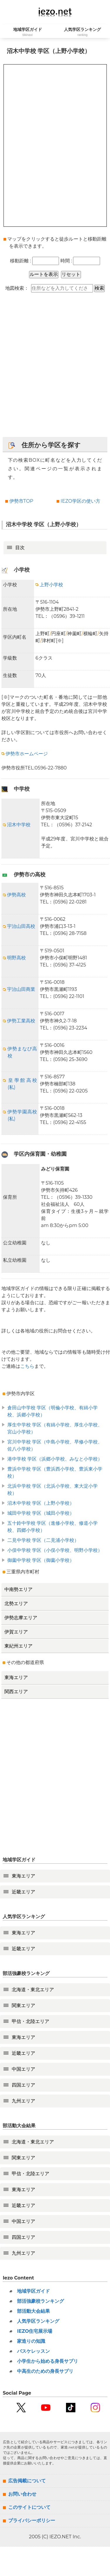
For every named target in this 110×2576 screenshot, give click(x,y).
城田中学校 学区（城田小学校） (40, 1513)
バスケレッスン (33, 2351)
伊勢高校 (14, 895)
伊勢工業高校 (19, 1021)
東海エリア (16, 1677)
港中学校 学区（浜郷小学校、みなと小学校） (54, 1459)
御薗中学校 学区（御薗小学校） (40, 1560)
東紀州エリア (18, 1646)
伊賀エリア (16, 1632)
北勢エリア (16, 1603)
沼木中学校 (17, 824)
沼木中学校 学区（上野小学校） (40, 1503)
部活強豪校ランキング (40, 2301)
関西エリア (16, 1691)
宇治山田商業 (19, 989)
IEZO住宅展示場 (34, 2331)
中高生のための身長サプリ (45, 2371)
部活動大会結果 (33, 2311)
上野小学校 (49, 584)
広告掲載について (27, 2481)
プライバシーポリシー (31, 2520)
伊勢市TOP (21, 501)
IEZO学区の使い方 (80, 501)
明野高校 (14, 958)
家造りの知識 (31, 2341)
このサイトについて (29, 2507)
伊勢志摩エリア (20, 1617)
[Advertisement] (55, 367)
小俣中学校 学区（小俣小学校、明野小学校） (54, 1550)
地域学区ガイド (33, 2291)
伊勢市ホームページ (24, 753)
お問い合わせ (22, 2494)
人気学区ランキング (38, 2321)
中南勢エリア (18, 1589)
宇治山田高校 (19, 926)
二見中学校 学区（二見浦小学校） (43, 1540)
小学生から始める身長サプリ (47, 2361)
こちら (27, 1366)
